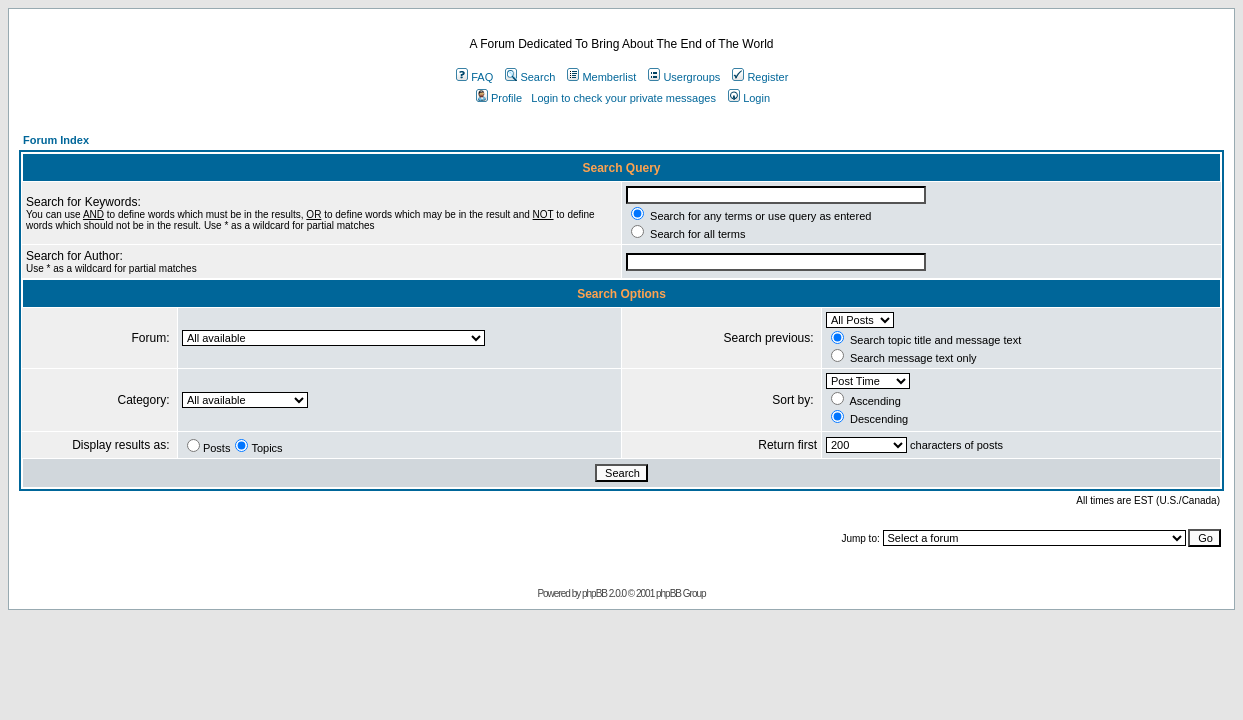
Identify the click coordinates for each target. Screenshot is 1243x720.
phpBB (594, 593)
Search (530, 77)
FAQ (474, 77)
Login (749, 98)
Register (760, 77)
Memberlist (601, 77)
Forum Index (56, 140)
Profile (499, 98)
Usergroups (684, 77)
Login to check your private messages (623, 98)
